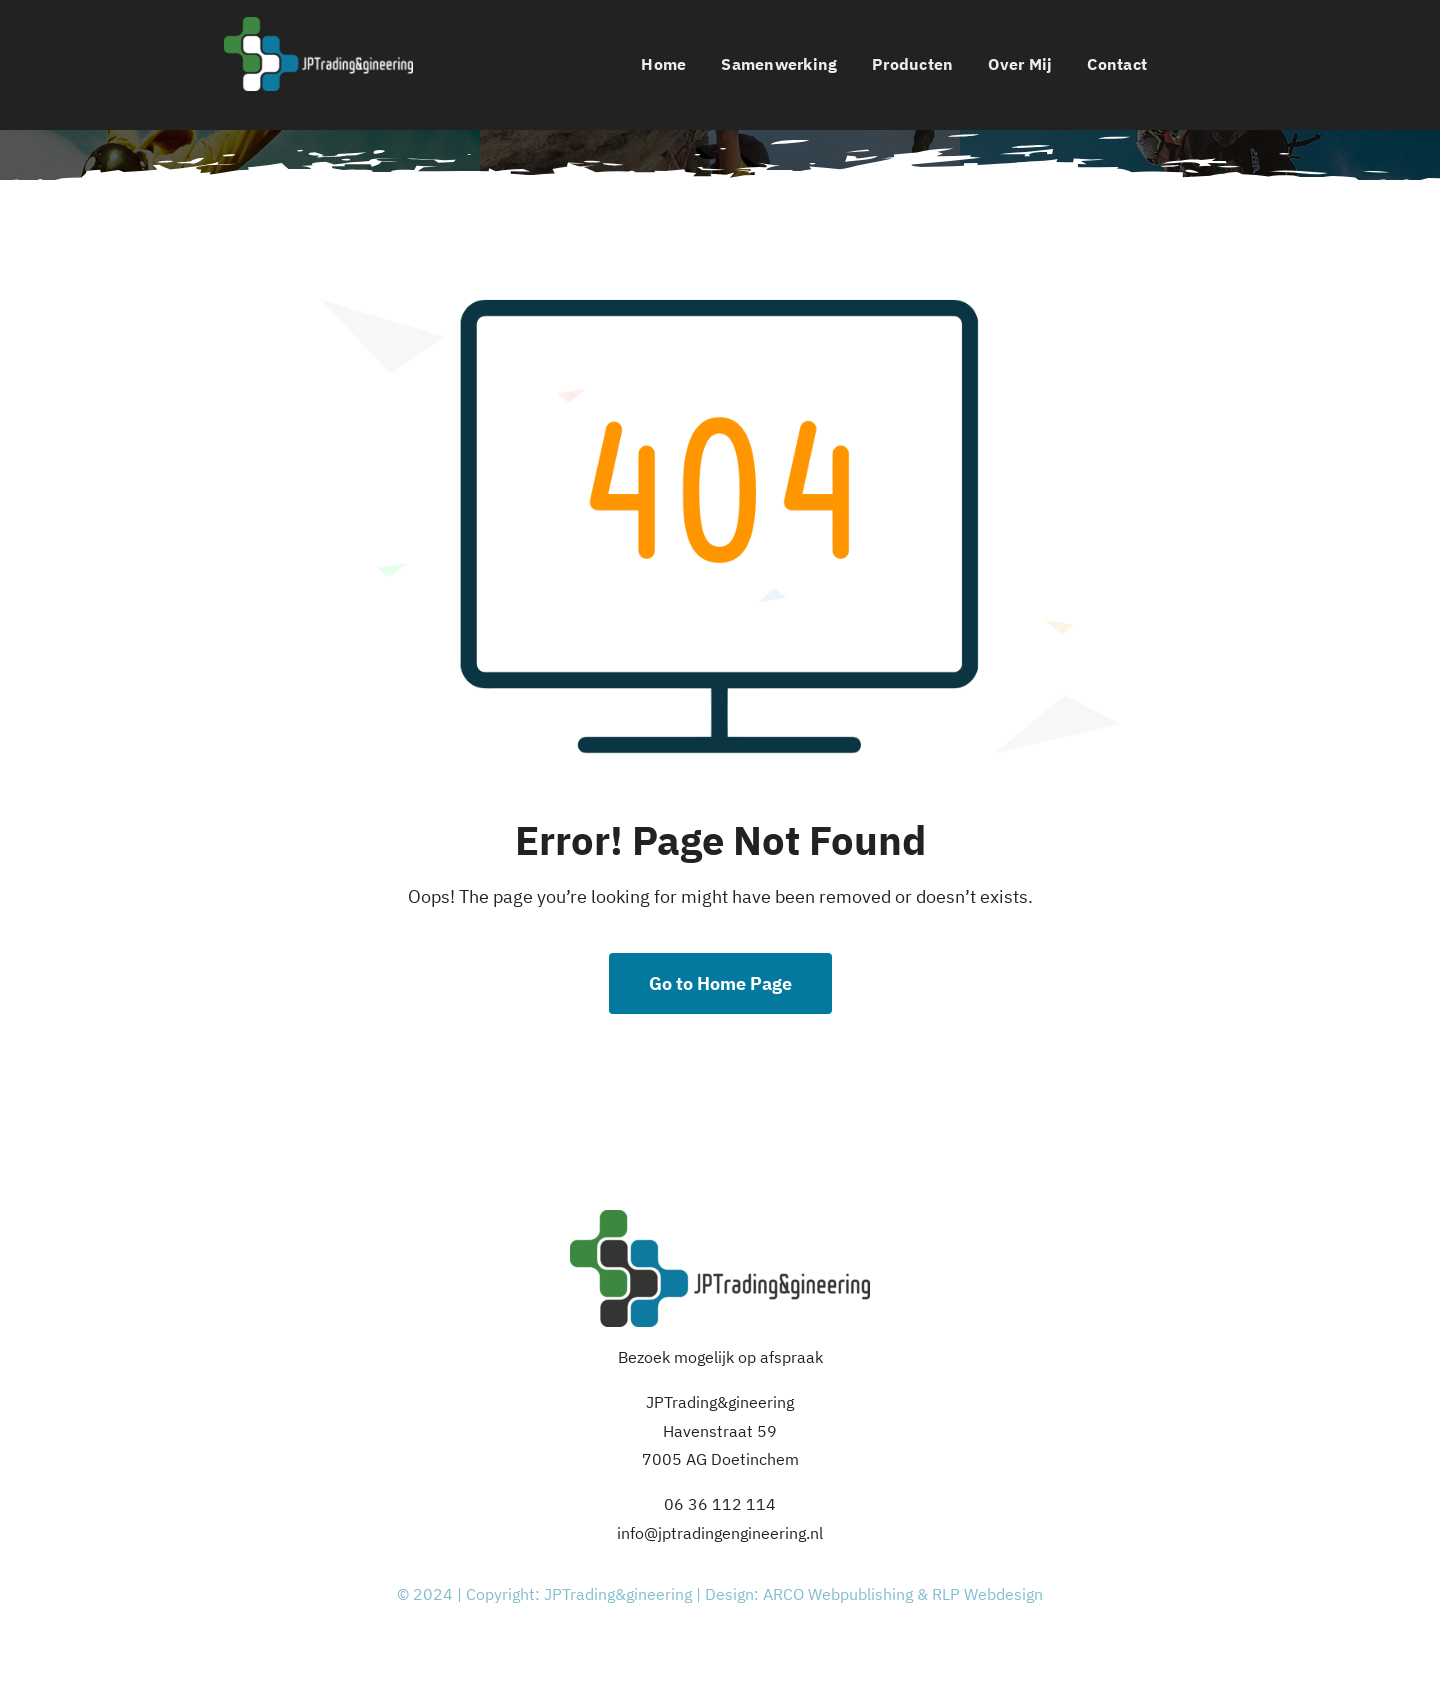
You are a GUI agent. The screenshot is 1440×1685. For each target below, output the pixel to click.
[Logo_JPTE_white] (318, 25)
